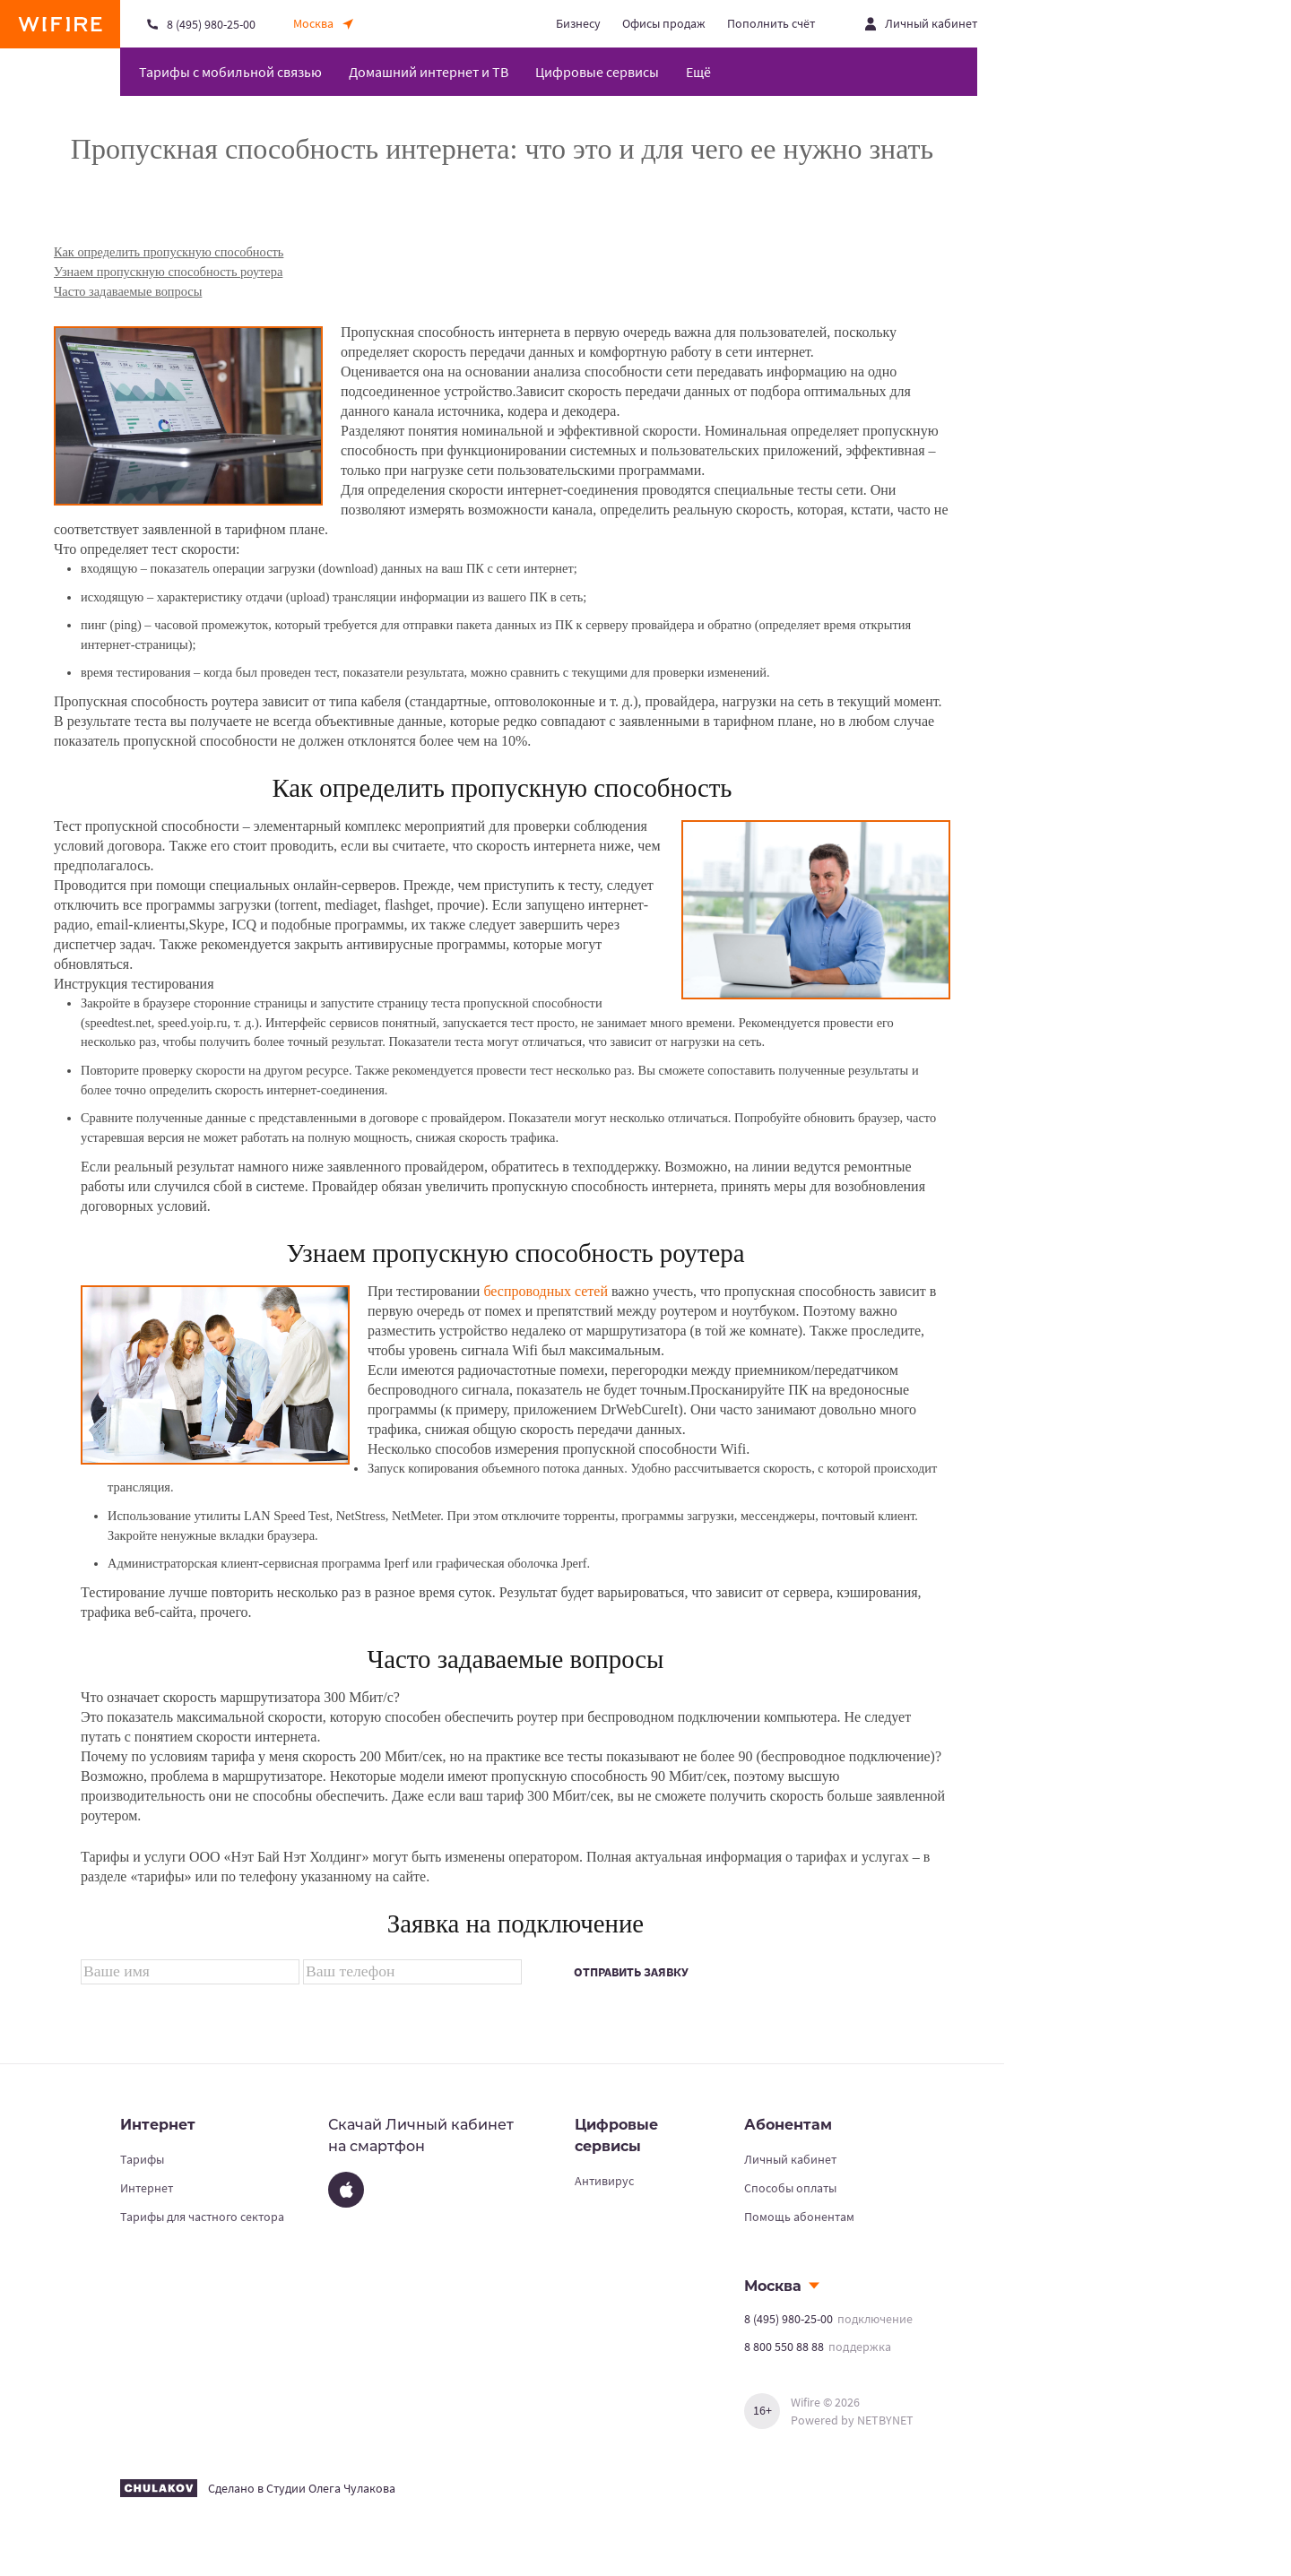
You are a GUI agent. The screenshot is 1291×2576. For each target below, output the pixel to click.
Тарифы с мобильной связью (230, 72)
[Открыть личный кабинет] (921, 23)
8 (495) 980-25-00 (788, 2319)
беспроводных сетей (545, 1291)
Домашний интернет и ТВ (428, 72)
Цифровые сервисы (597, 72)
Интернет (146, 2188)
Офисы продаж (664, 23)
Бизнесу (578, 23)
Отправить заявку (631, 1972)
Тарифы (142, 2159)
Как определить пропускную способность (168, 252)
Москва (772, 2286)
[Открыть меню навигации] (705, 71)
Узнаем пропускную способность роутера (168, 271)
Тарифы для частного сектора (202, 2217)
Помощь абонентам (799, 2217)
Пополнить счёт (771, 23)
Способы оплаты (790, 2188)
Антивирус (604, 2181)
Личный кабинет (790, 2159)
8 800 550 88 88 (784, 2346)
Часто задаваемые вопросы (128, 291)
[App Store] (346, 2190)
